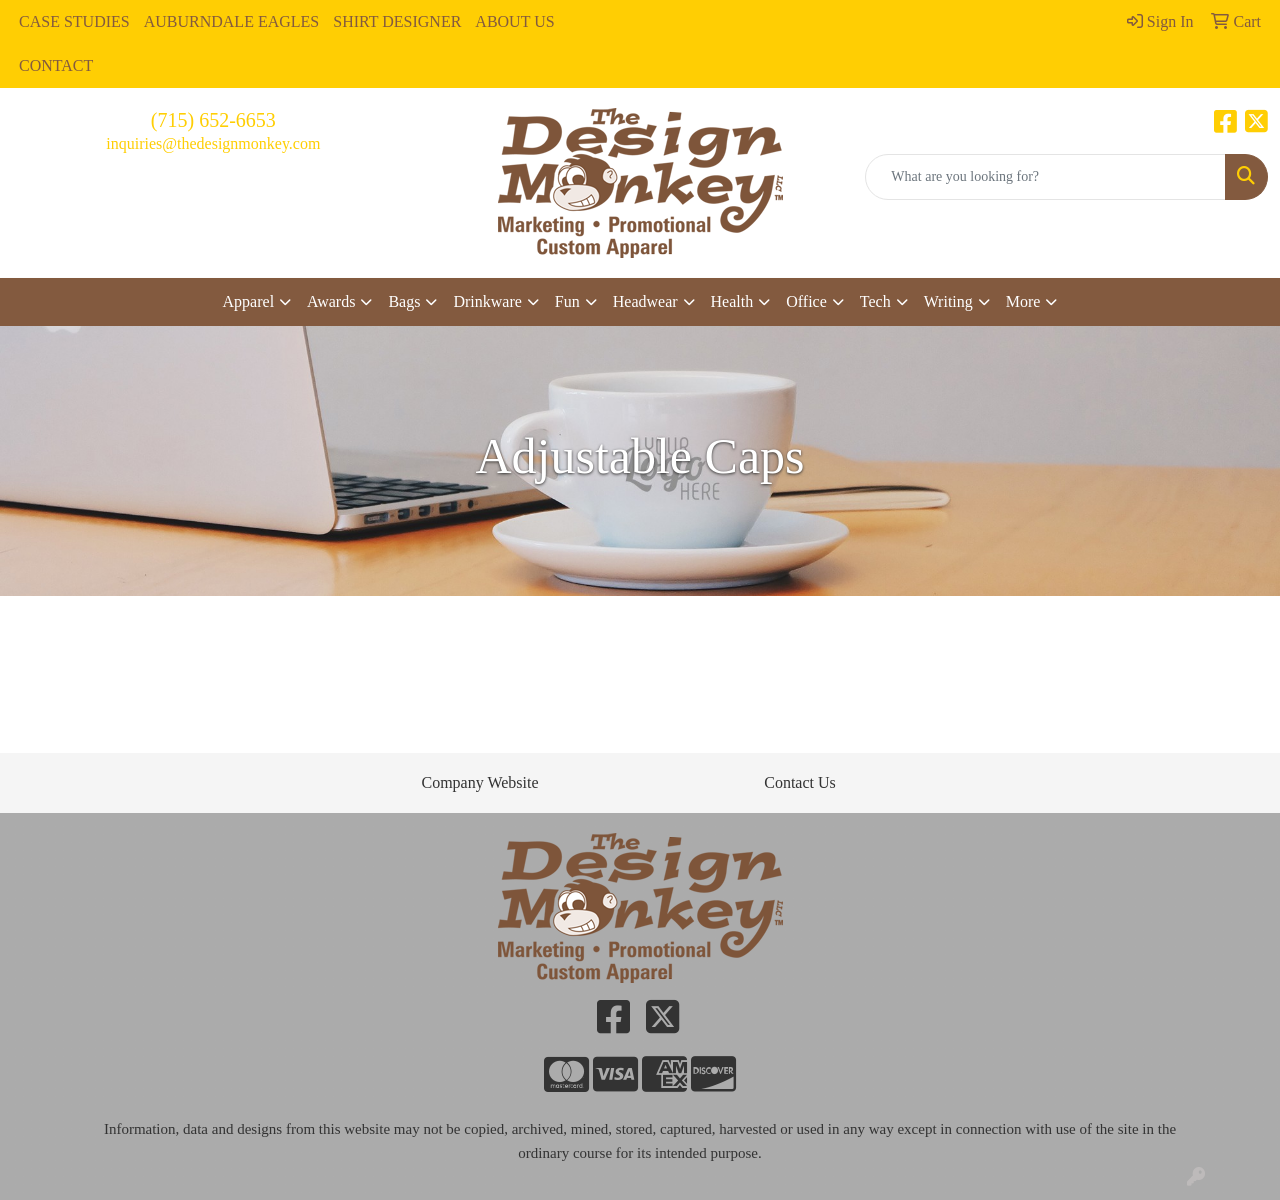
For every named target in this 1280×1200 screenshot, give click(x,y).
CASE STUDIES (74, 21)
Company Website (479, 782)
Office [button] (806, 301)
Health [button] (732, 301)
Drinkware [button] (487, 301)
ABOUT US (514, 21)
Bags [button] (404, 301)
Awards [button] (331, 301)
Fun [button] (567, 301)
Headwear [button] (645, 301)
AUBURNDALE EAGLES (232, 21)
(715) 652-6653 (213, 120)
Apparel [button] (249, 301)
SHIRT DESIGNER (397, 21)
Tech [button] (875, 301)
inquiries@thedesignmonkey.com (213, 143)
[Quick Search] (1045, 177)
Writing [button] (948, 301)
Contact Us (800, 782)
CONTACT (56, 65)
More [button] (1023, 301)
